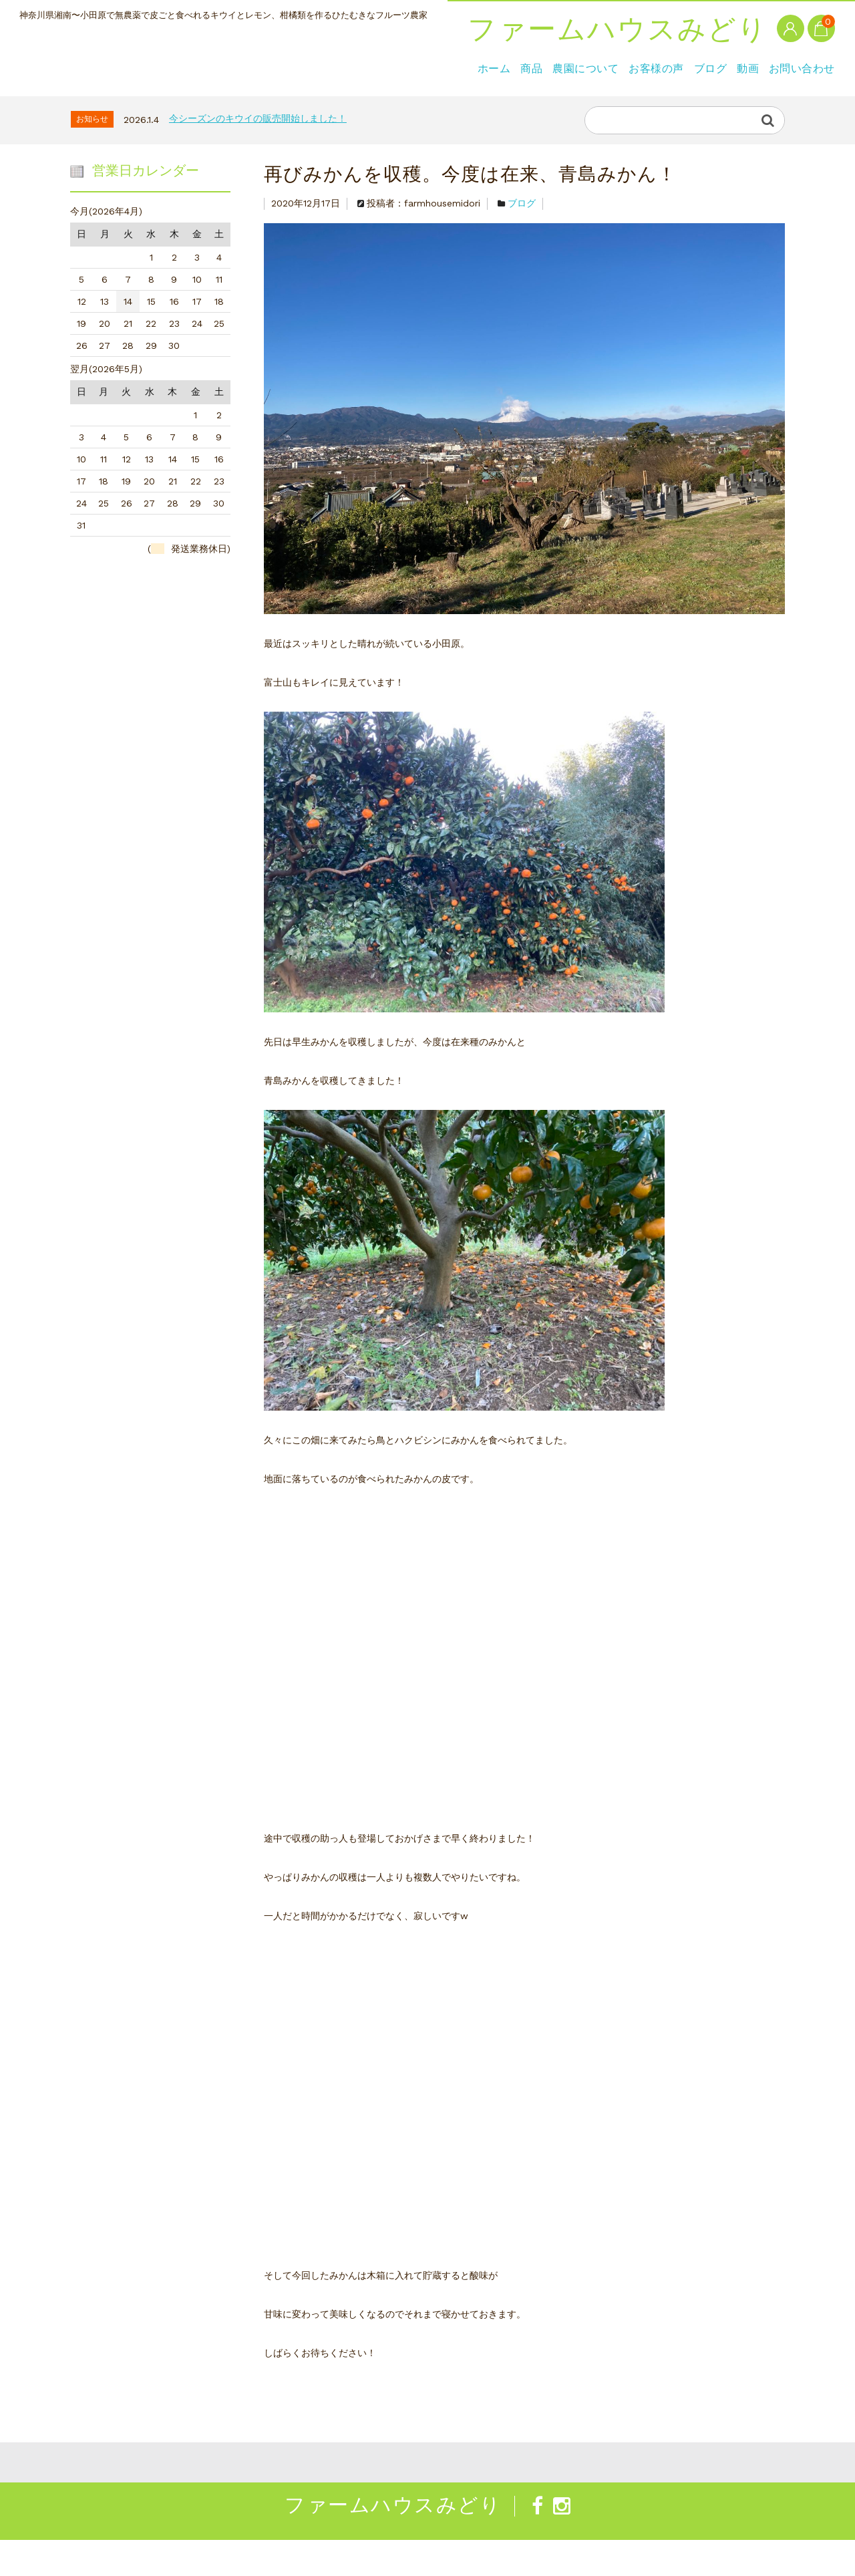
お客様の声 (279, 103)
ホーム (52, 103)
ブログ (355, 103)
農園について (187, 103)
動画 (413, 103)
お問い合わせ (490, 103)
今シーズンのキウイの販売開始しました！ (258, 154)
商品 (110, 103)
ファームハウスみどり (170, 61)
